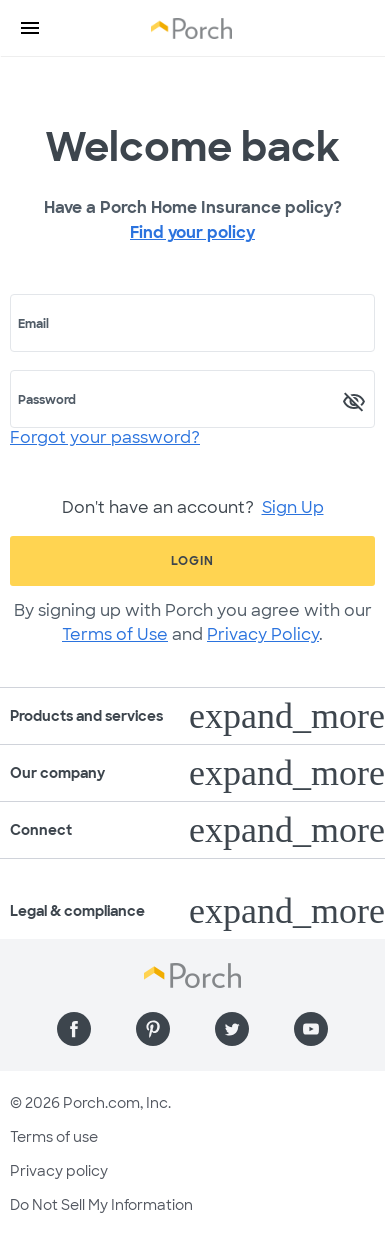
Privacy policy (59, 1171)
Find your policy (192, 232)
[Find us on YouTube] (311, 1029)
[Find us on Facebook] (74, 1029)
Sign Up (293, 507)
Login (192, 561)
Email (33, 324)
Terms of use (54, 1137)
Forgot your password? (105, 437)
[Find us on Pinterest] (153, 1029)
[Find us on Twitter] (232, 1029)
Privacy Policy (263, 634)
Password (47, 400)
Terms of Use (115, 634)
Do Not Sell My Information (101, 1205)
